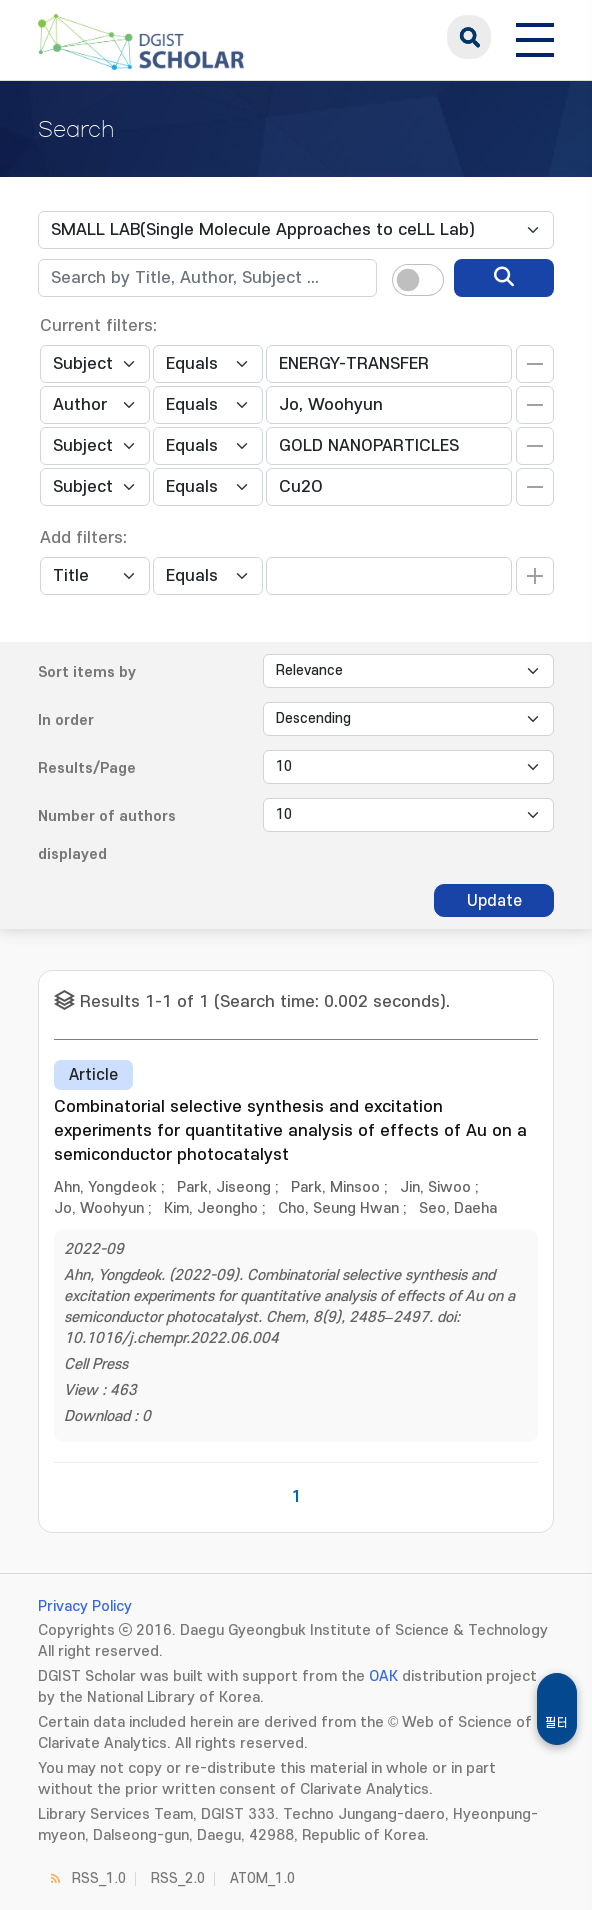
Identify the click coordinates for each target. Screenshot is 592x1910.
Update (494, 901)
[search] (504, 278)
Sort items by (87, 672)
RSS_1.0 (99, 1878)
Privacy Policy (85, 1606)
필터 (557, 1723)
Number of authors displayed (107, 835)
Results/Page (87, 768)
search (469, 37)
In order (66, 720)
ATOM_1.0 (262, 1878)
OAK (383, 1676)
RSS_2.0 (178, 1878)
